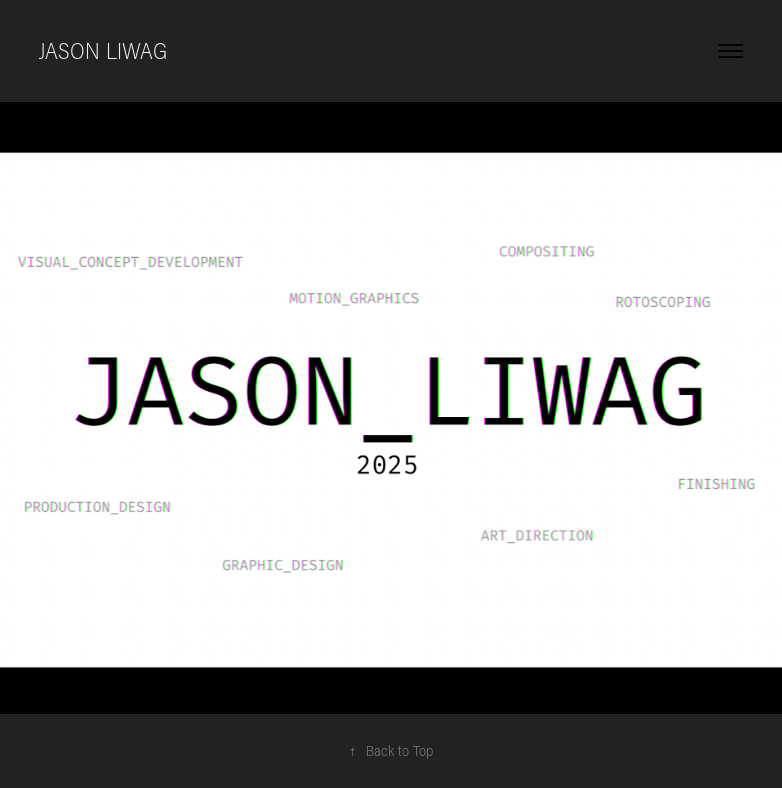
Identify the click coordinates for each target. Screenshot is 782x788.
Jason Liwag (103, 50)
